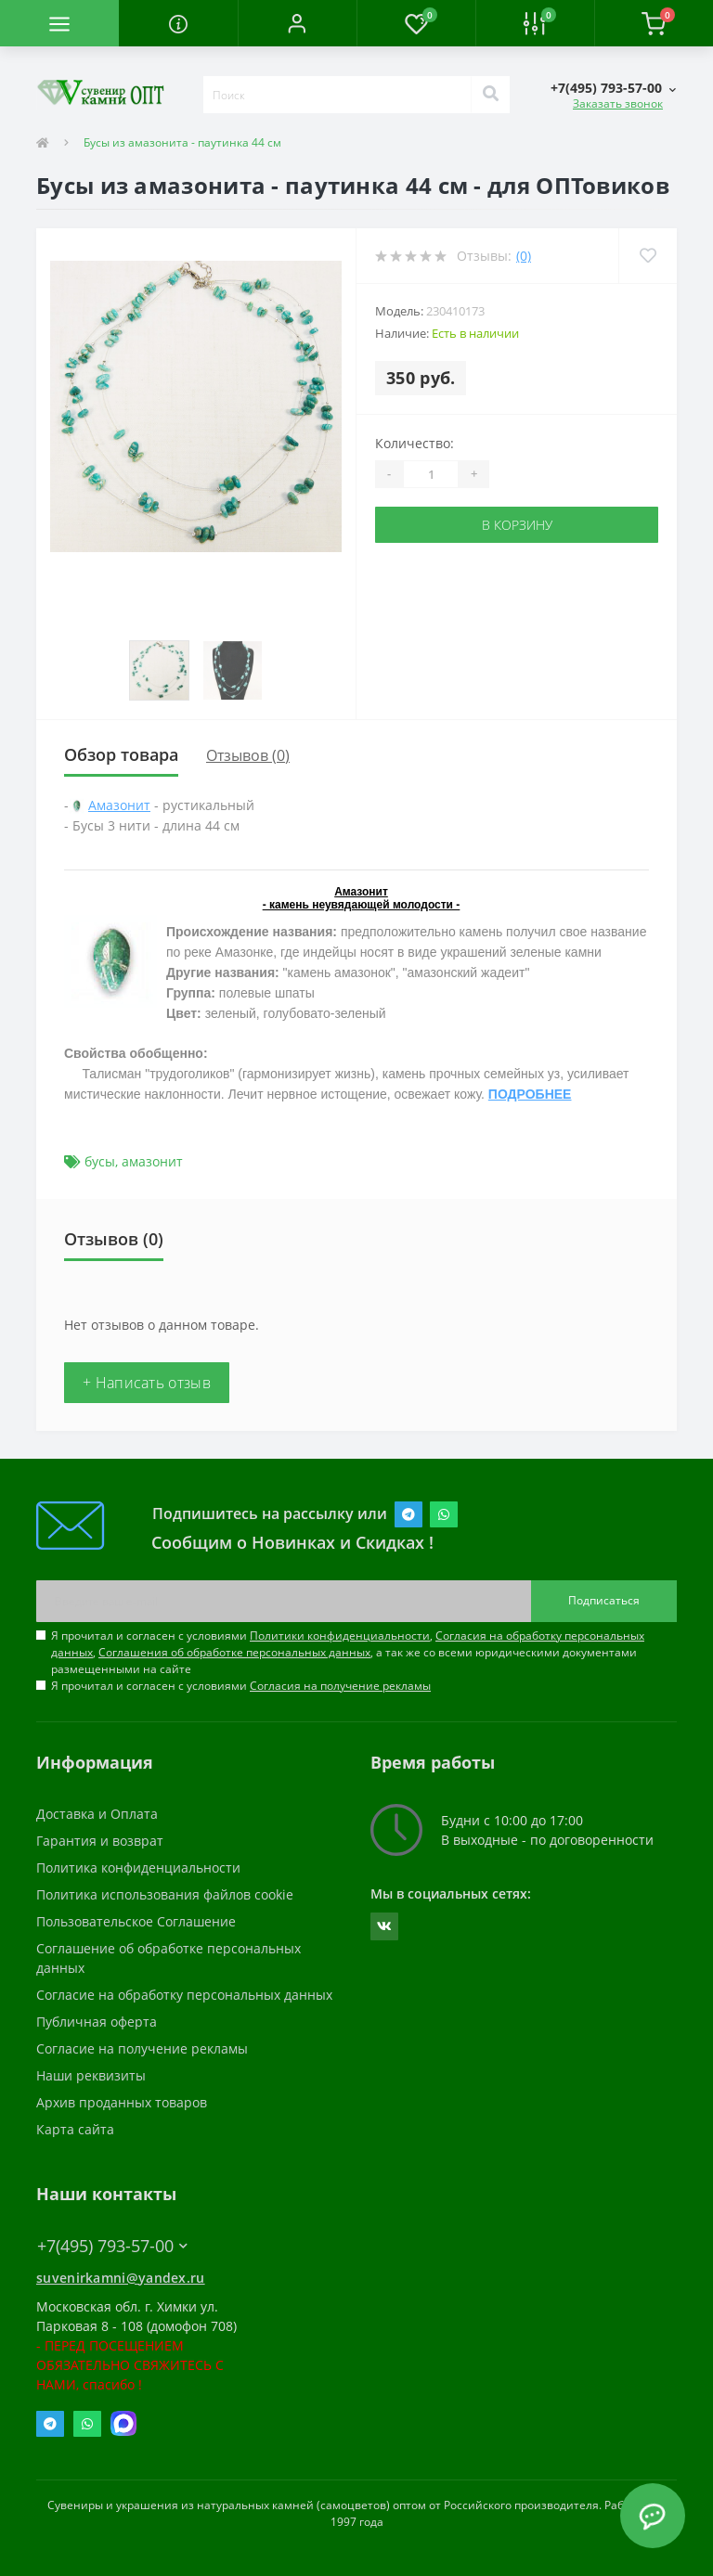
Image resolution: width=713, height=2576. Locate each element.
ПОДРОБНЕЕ (530, 1094)
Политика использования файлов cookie (164, 1894)
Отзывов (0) (248, 755)
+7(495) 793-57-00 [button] (112, 2246)
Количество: (414, 443)
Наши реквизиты (91, 2075)
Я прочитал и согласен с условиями (241, 1686)
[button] (297, 23)
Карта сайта (75, 2129)
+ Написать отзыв (147, 1382)
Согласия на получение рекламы (340, 1686)
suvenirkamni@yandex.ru (120, 2277)
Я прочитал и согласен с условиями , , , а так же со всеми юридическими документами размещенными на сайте (347, 1652)
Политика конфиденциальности (138, 1867)
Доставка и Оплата (97, 1814)
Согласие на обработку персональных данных (184, 1994)
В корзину (517, 525)
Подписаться (604, 1600)
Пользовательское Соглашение (136, 1921)
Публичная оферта (96, 2021)
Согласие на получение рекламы (142, 2048)
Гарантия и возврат (99, 1840)
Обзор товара (121, 754)
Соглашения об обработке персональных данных (234, 1652)
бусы (99, 1161)
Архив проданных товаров (121, 2102)
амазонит (152, 1161)
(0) (523, 255)
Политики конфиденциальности (340, 1635)
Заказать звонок (618, 103)
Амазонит (119, 805)
